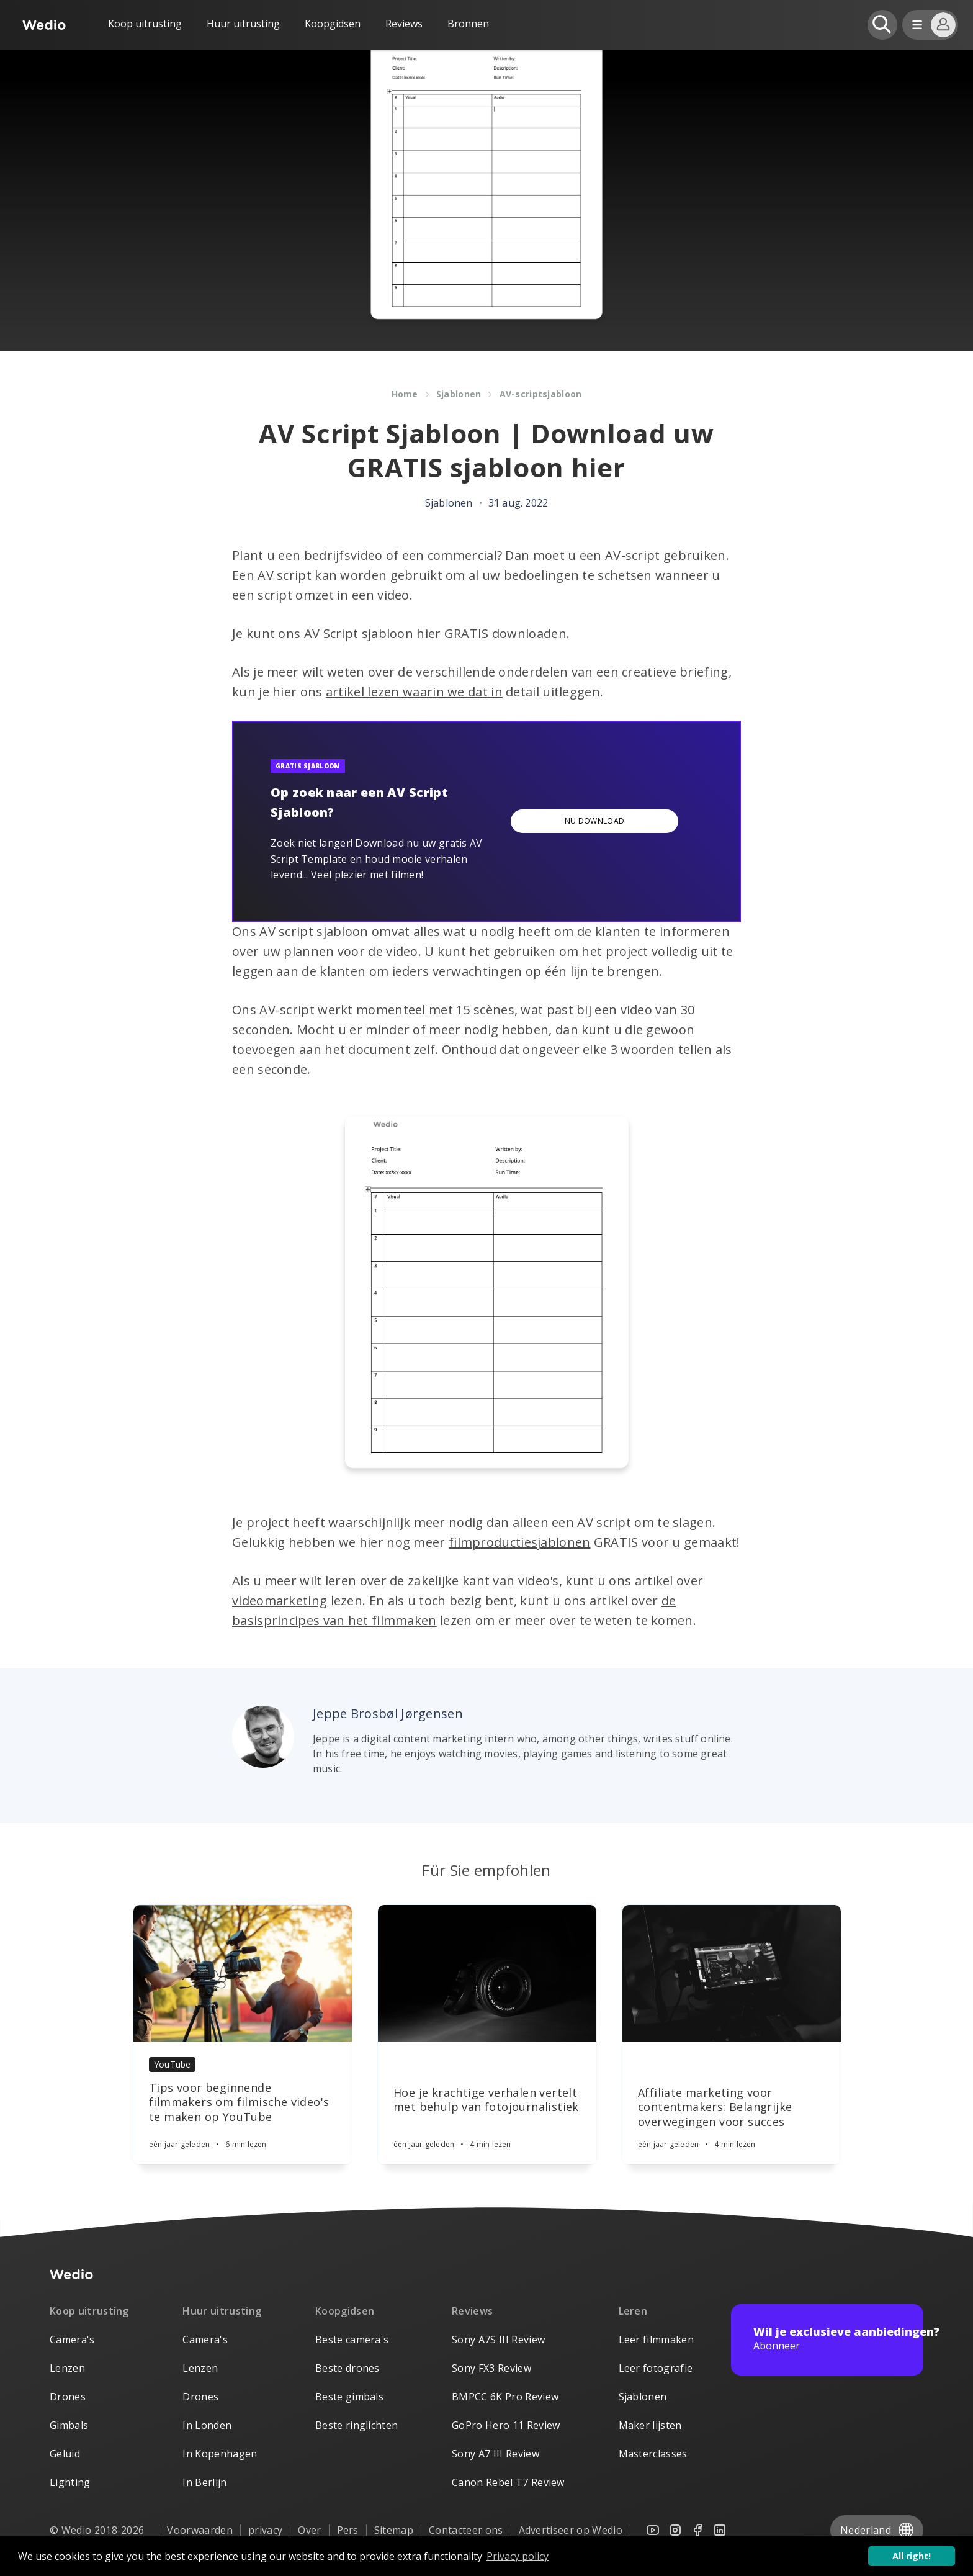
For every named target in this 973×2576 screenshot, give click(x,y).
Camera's (72, 2339)
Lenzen (67, 2368)
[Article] (242, 1973)
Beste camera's (351, 2339)
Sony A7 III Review (495, 2454)
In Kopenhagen (219, 2454)
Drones (68, 2396)
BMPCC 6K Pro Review (505, 2396)
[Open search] (882, 25)
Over (309, 2530)
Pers (348, 2530)
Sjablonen (643, 2396)
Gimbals (69, 2425)
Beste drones (347, 2368)
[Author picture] (263, 1737)
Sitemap (393, 2530)
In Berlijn (204, 2482)
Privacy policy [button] (517, 2556)
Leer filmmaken (656, 2339)
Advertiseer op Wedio (570, 2530)
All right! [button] (911, 2556)
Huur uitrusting (243, 23)
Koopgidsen (333, 23)
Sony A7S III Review (498, 2339)
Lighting (70, 2482)
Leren (633, 2311)
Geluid (65, 2454)
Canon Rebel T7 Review (508, 2482)
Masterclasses (653, 2454)
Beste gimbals (349, 2396)
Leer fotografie (656, 2368)
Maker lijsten (650, 2425)
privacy (265, 2530)
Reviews (404, 23)
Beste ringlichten (356, 2425)
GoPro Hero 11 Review (506, 2425)
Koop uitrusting (145, 23)
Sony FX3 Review (491, 2368)
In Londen (206, 2425)
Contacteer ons (466, 2530)
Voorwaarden (200, 2530)
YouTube (172, 2064)
